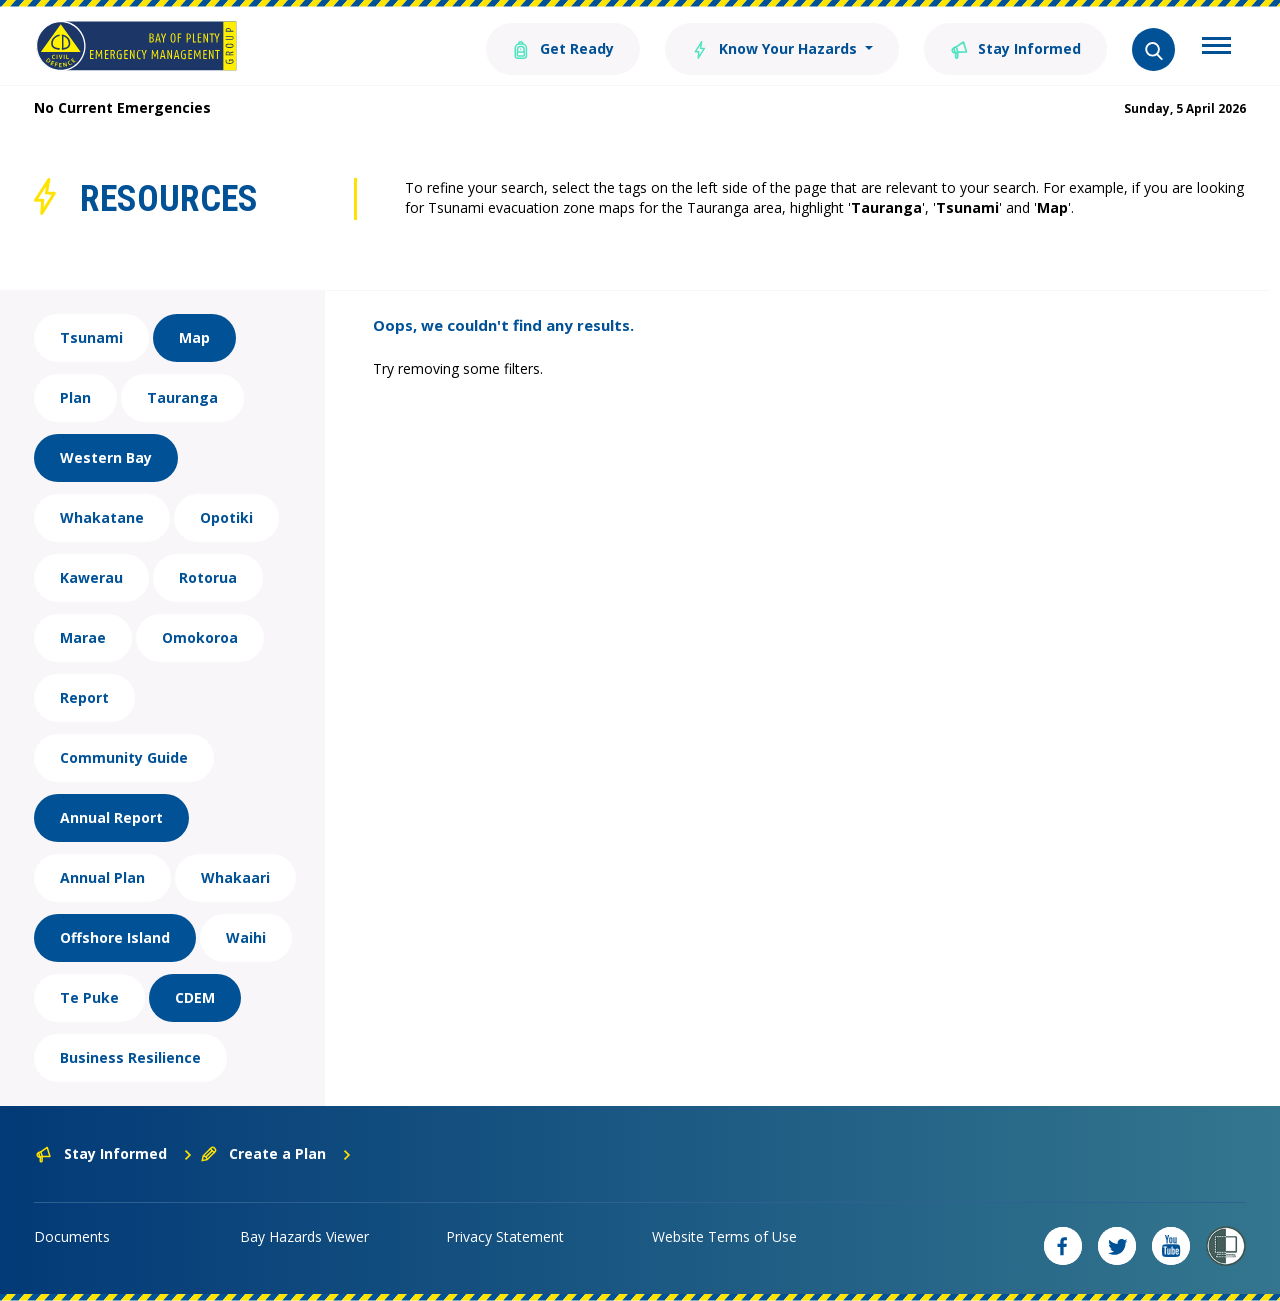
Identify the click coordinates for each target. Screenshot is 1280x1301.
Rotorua (208, 577)
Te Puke (89, 997)
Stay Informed (1015, 47)
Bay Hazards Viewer (304, 1236)
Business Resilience (130, 1057)
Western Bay (106, 457)
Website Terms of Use (724, 1236)
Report (84, 697)
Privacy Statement (505, 1236)
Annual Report (111, 817)
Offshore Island (115, 937)
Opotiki (226, 517)
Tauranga (182, 397)
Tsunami (91, 337)
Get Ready (563, 47)
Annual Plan (102, 877)
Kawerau (91, 577)
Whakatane (102, 517)
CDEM (195, 997)
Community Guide (124, 757)
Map (194, 337)
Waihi (246, 937)
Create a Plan (276, 1153)
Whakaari (235, 877)
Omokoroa (200, 637)
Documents (72, 1236)
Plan (75, 397)
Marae (83, 637)
